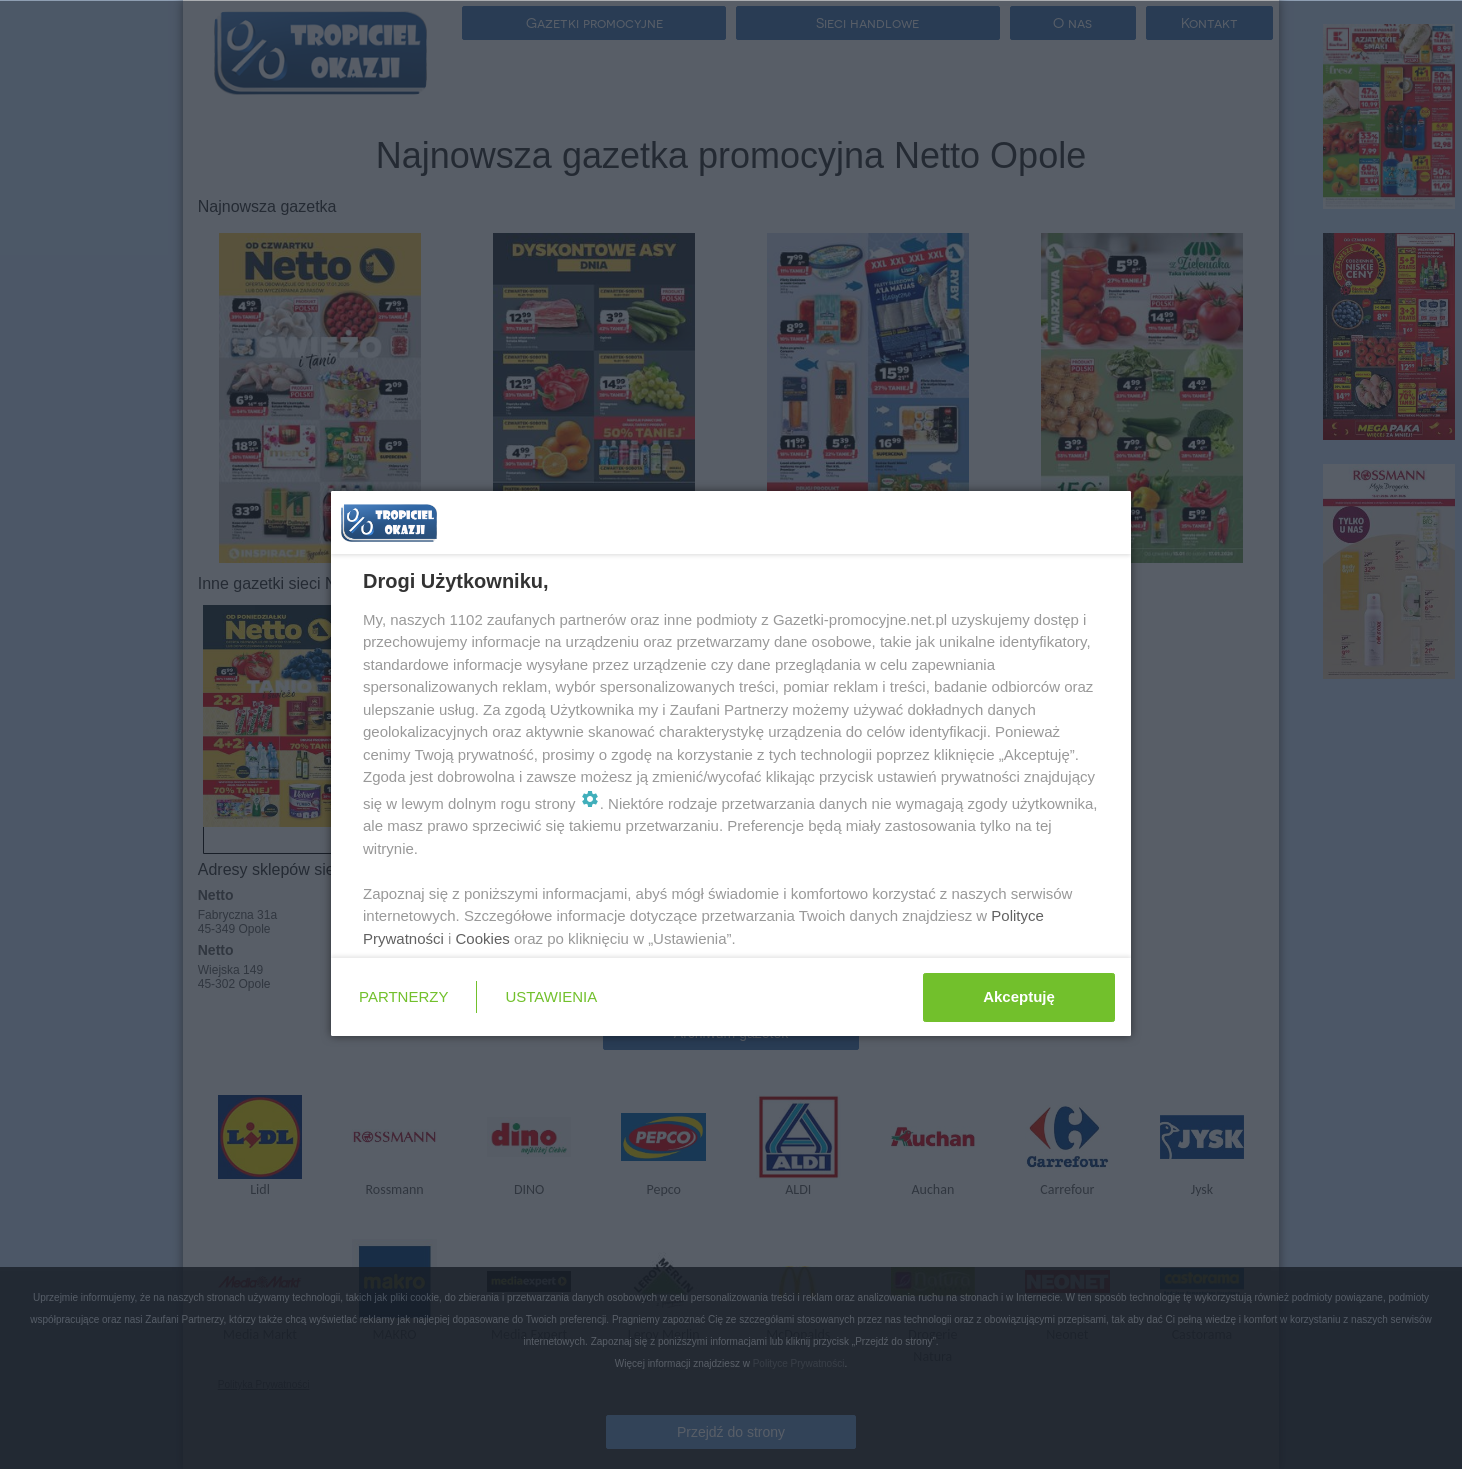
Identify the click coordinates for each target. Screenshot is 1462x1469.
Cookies (483, 938)
